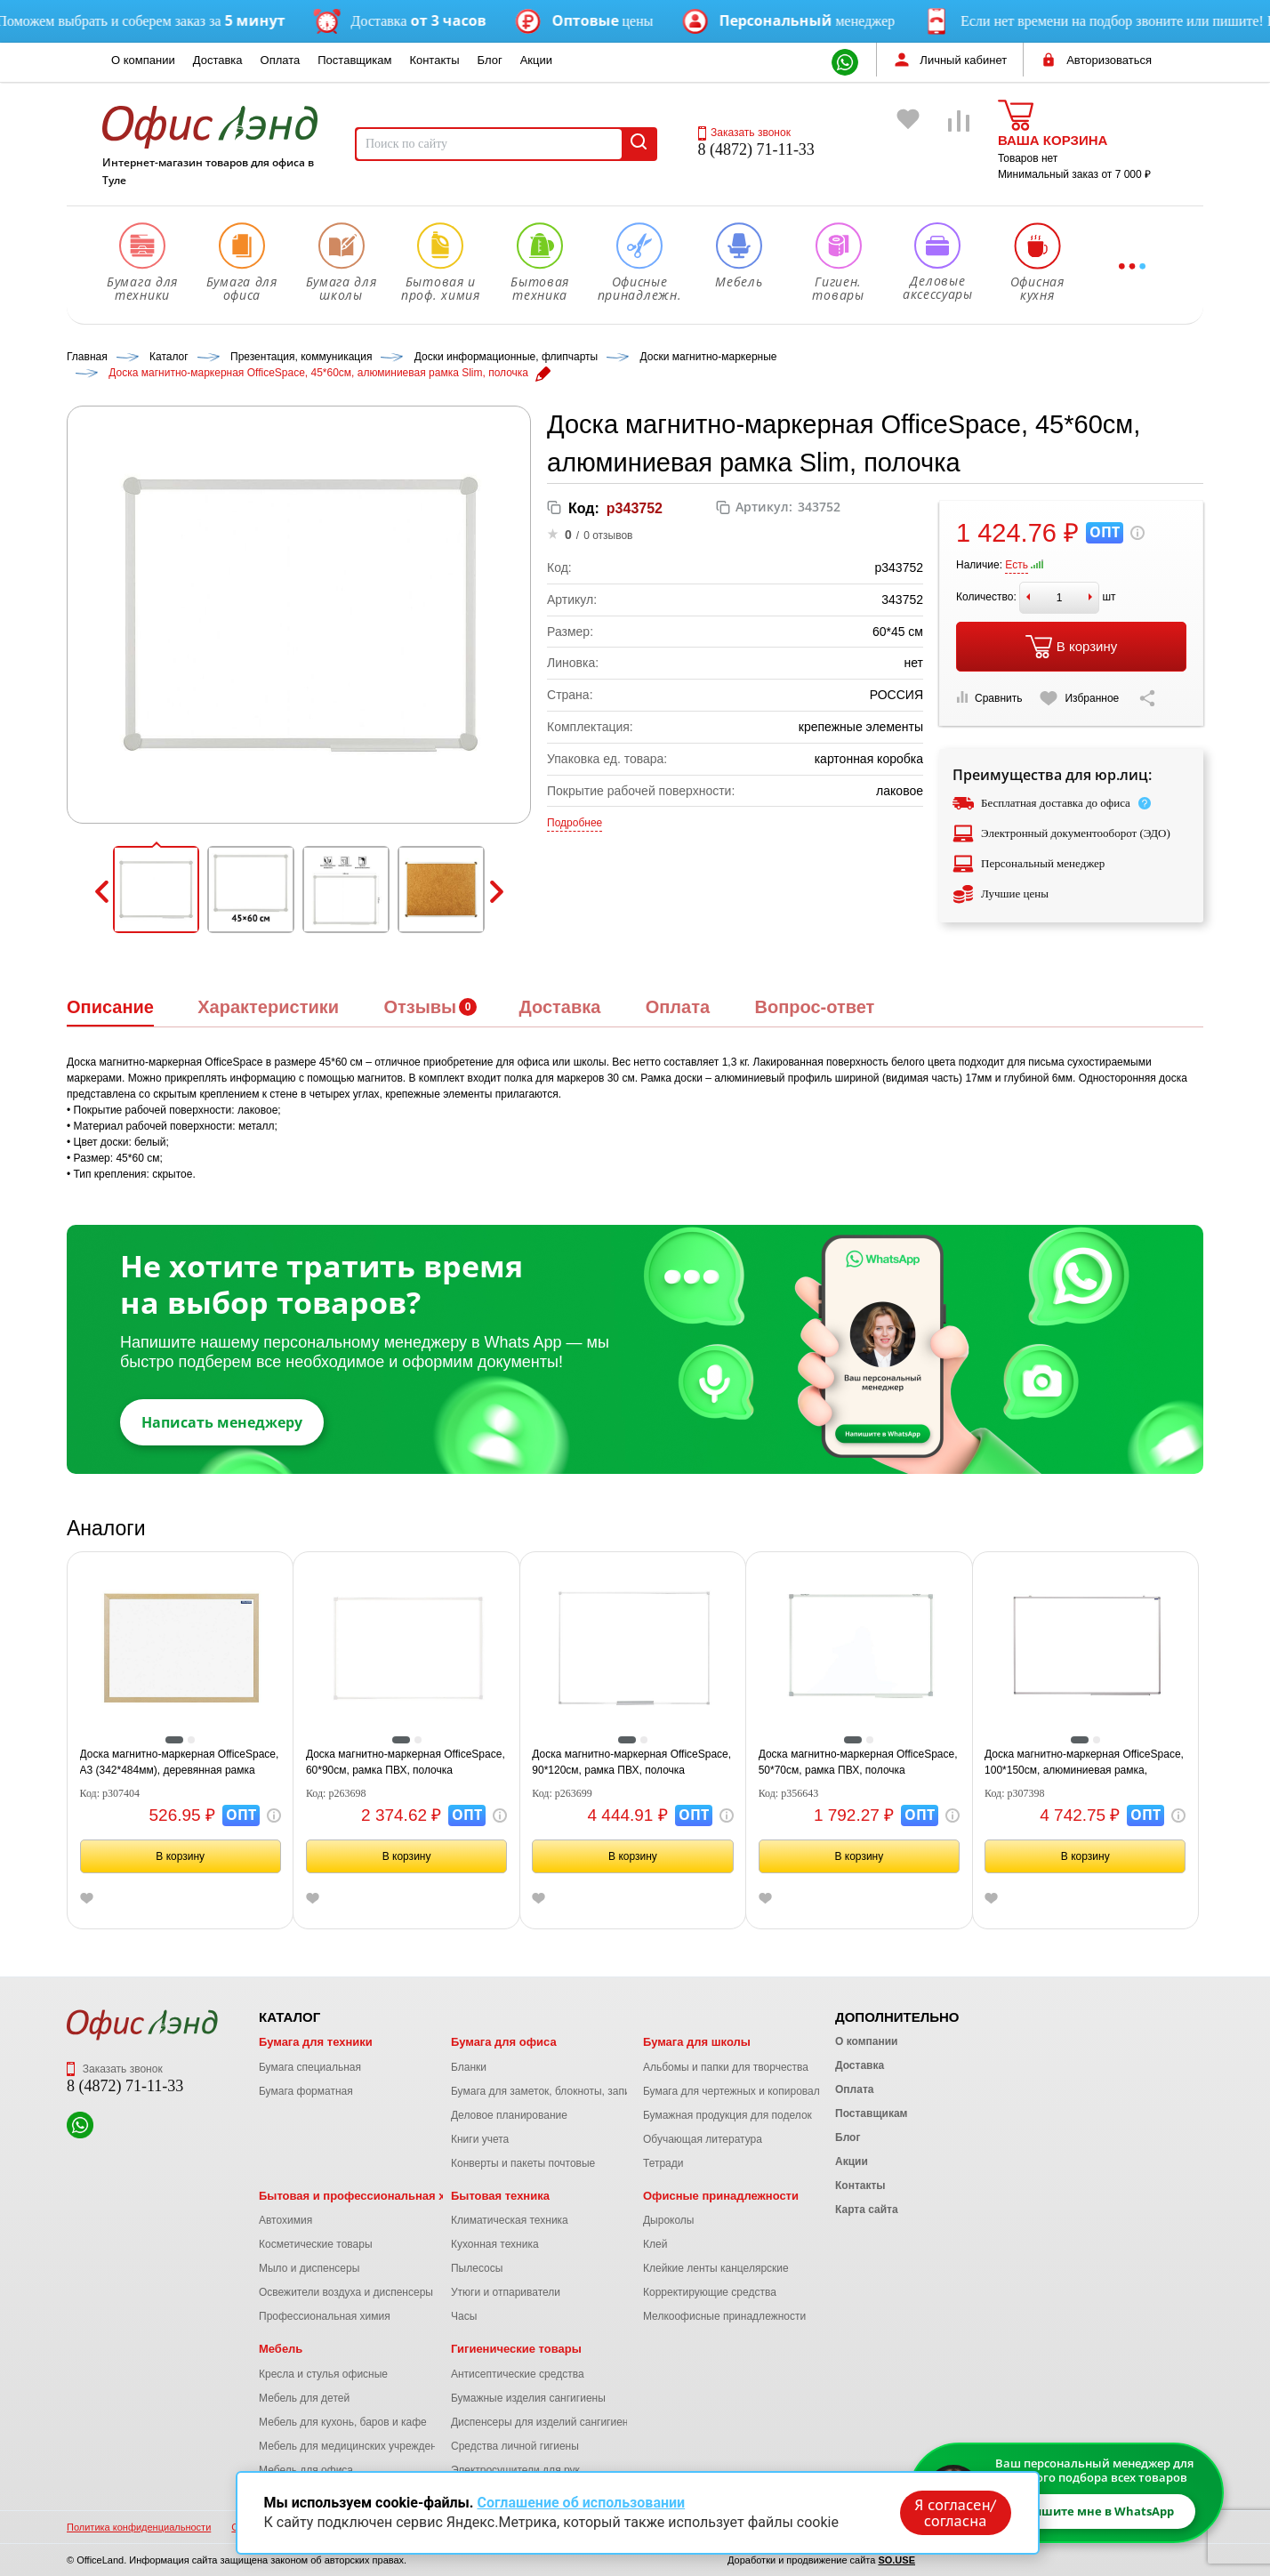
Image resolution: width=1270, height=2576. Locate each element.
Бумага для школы (697, 2042)
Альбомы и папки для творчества (725, 2067)
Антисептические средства (517, 2374)
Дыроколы (669, 2220)
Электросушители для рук (515, 2470)
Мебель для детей (304, 2398)
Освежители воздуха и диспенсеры (346, 2292)
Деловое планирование (509, 2115)
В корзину (1071, 646)
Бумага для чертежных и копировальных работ (759, 2091)
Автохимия (285, 2220)
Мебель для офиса (306, 2470)
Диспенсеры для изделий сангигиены (543, 2422)
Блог (490, 60)
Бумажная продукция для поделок (727, 2115)
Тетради (663, 2163)
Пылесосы (476, 2268)
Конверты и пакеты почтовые (523, 2163)
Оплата (281, 60)
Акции (536, 60)
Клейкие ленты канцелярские (716, 2268)
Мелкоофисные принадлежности (724, 2316)
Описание (110, 1007)
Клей (655, 2244)
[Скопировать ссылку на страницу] (1147, 698)
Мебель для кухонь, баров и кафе (343, 2422)
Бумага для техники (316, 2042)
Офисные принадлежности (721, 2195)
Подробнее (574, 823)
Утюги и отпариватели (505, 2292)
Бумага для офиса (504, 2042)
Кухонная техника (495, 2244)
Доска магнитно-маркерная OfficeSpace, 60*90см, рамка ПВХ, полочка (405, 1762)
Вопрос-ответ (814, 1007)
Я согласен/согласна (955, 2513)
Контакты (434, 60)
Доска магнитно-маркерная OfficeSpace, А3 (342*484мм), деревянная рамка (179, 1762)
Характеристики (268, 1007)
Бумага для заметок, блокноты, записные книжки (571, 2091)
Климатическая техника (509, 2220)
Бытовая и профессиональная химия (367, 2195)
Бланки (468, 2067)
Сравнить (989, 697)
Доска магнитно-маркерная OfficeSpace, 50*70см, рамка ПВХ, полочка (858, 1762)
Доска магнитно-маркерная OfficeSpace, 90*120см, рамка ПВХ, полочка (631, 1762)
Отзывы (419, 1007)
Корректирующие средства (709, 2292)
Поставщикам (354, 60)
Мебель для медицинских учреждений (353, 2446)
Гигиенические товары (516, 2348)
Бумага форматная (306, 2091)
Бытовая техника (500, 2195)
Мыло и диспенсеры (309, 2268)
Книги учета (480, 2139)
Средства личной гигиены (515, 2446)
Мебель (280, 2348)
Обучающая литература (702, 2139)
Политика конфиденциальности (139, 2527)
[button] (156, 889)
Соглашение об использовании (581, 2502)
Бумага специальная (310, 2067)
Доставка (218, 60)
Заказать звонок (744, 132)
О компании (143, 60)
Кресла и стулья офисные (323, 2374)
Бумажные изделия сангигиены (528, 2398)
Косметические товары (316, 2244)
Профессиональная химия (324, 2316)
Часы (464, 2316)
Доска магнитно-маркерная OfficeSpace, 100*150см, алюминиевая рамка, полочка (1084, 1763)
